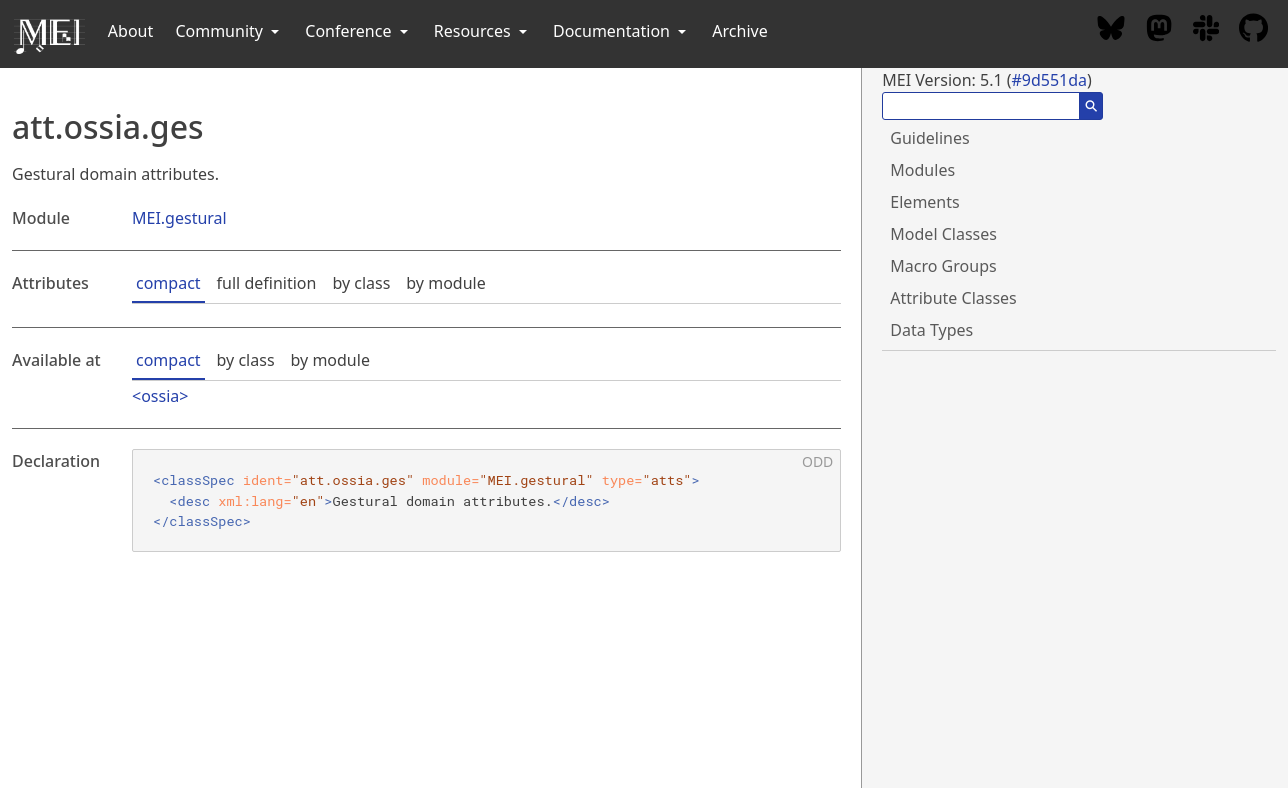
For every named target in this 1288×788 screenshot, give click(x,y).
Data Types (931, 330)
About (130, 31)
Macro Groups (943, 266)
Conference (358, 31)
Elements (924, 202)
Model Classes (943, 234)
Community (229, 31)
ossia (160, 396)
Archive (739, 31)
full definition (267, 283)
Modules (922, 170)
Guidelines (929, 138)
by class (361, 283)
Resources (482, 31)
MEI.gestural (179, 218)
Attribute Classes (953, 298)
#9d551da (1049, 80)
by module (445, 283)
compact (168, 283)
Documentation (621, 31)
